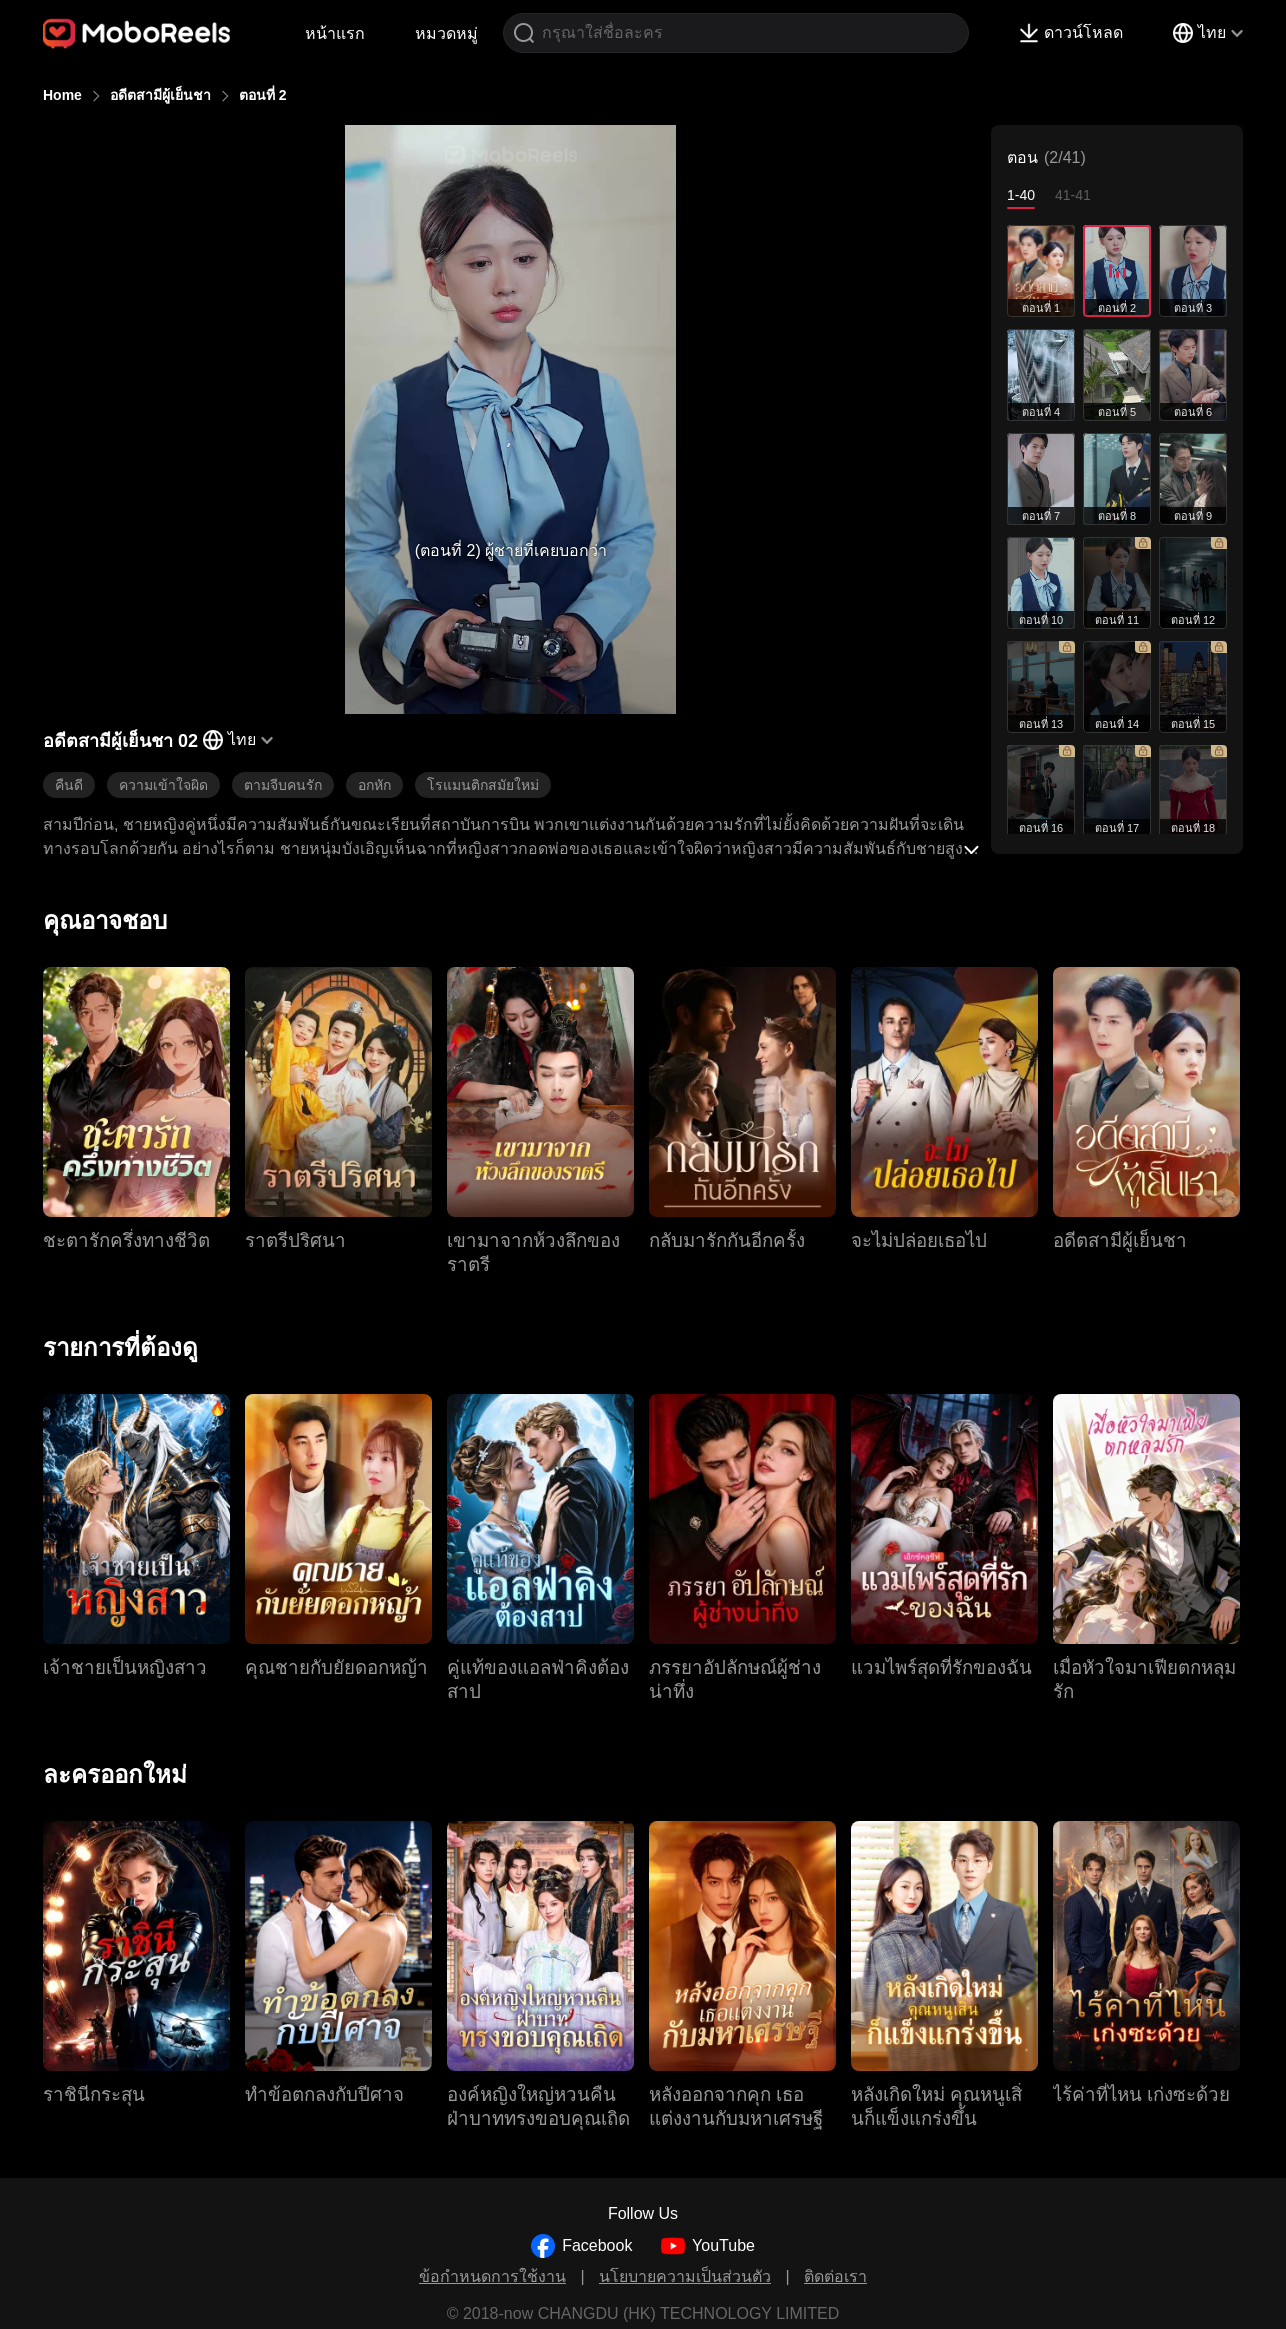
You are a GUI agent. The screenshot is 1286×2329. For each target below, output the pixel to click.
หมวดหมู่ (446, 33)
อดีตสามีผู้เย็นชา (160, 95)
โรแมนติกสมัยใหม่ (483, 785)
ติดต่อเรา (835, 2276)
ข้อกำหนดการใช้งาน (492, 2276)
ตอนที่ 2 (263, 95)
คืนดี (69, 785)
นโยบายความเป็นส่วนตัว (685, 2276)
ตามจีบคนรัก (283, 785)
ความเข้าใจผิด (163, 785)
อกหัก (374, 785)
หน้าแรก (335, 33)
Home (62, 95)
